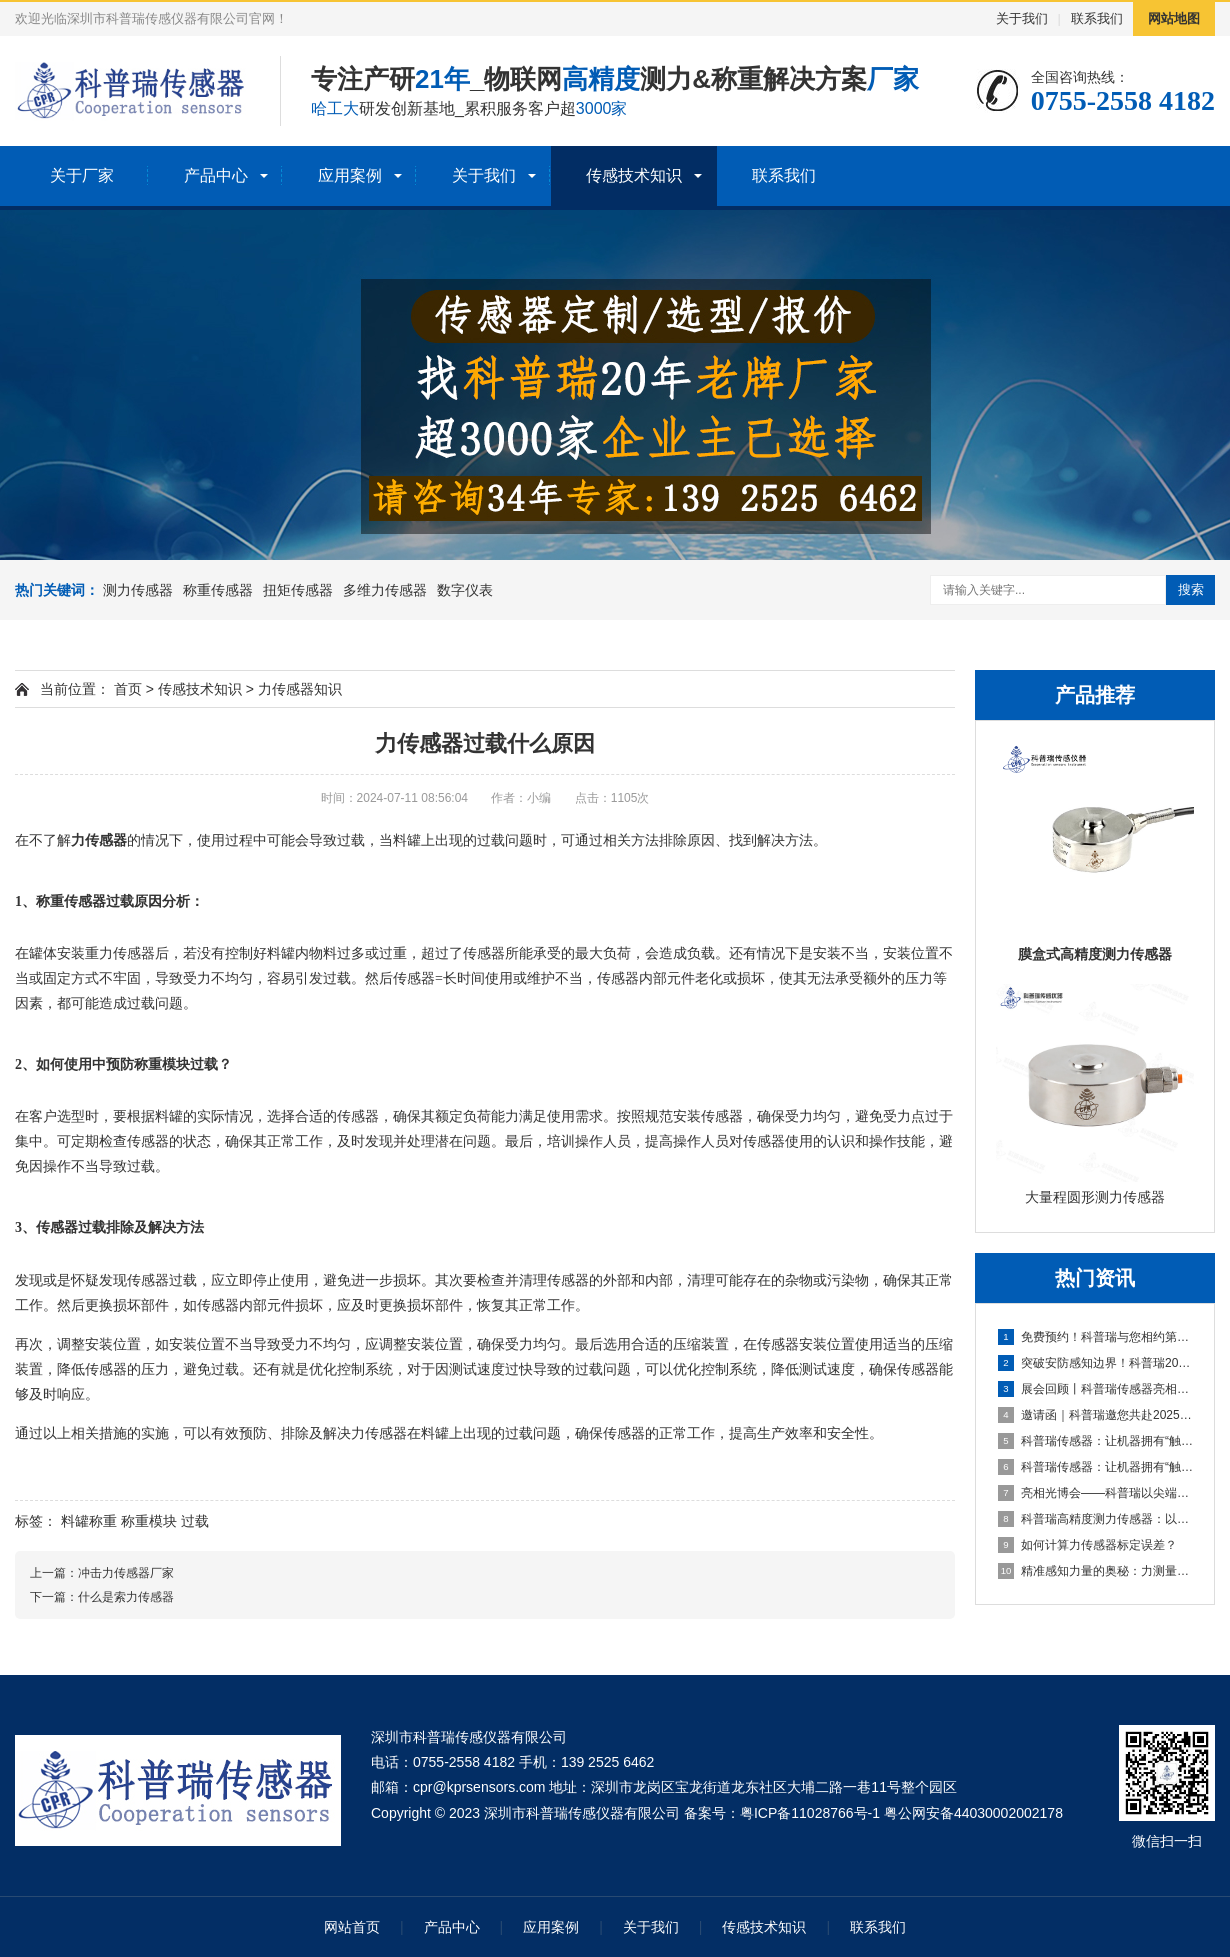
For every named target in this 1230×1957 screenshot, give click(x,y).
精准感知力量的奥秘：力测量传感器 (1096, 1571)
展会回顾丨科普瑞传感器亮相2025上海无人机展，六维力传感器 (1096, 1389)
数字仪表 (465, 590)
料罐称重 (89, 1521)
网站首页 (352, 1927)
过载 (195, 1521)
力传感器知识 (300, 689)
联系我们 (1097, 18)
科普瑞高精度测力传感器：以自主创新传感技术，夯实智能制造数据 (1096, 1519)
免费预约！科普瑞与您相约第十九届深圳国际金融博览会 (1096, 1337)
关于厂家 (82, 175)
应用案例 (350, 175)
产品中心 (216, 175)
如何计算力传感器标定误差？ (1087, 1545)
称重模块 (149, 1521)
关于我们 (1022, 18)
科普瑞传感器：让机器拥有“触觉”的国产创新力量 (1096, 1441)
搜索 (1191, 589)
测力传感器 (138, 590)
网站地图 (1174, 18)
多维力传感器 (385, 590)
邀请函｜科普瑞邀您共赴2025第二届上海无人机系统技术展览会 (1096, 1415)
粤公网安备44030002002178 (973, 1813)
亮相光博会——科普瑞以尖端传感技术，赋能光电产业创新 (1096, 1493)
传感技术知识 (634, 175)
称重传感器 (218, 590)
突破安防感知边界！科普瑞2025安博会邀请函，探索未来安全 (1096, 1363)
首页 (128, 689)
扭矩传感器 (298, 590)
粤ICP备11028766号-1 (810, 1813)
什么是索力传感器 (126, 1597)
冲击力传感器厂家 (126, 1573)
